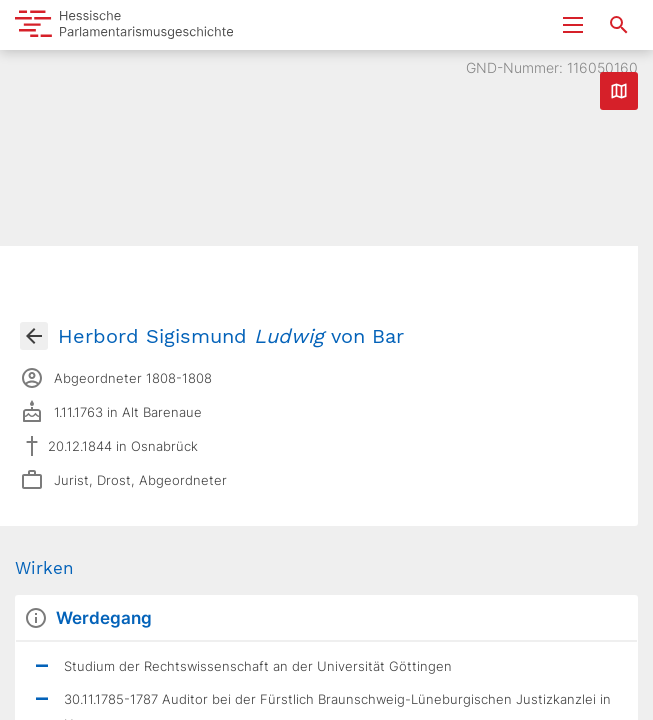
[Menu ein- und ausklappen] (573, 25)
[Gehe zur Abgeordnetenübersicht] (34, 336)
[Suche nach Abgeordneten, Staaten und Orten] (619, 25)
